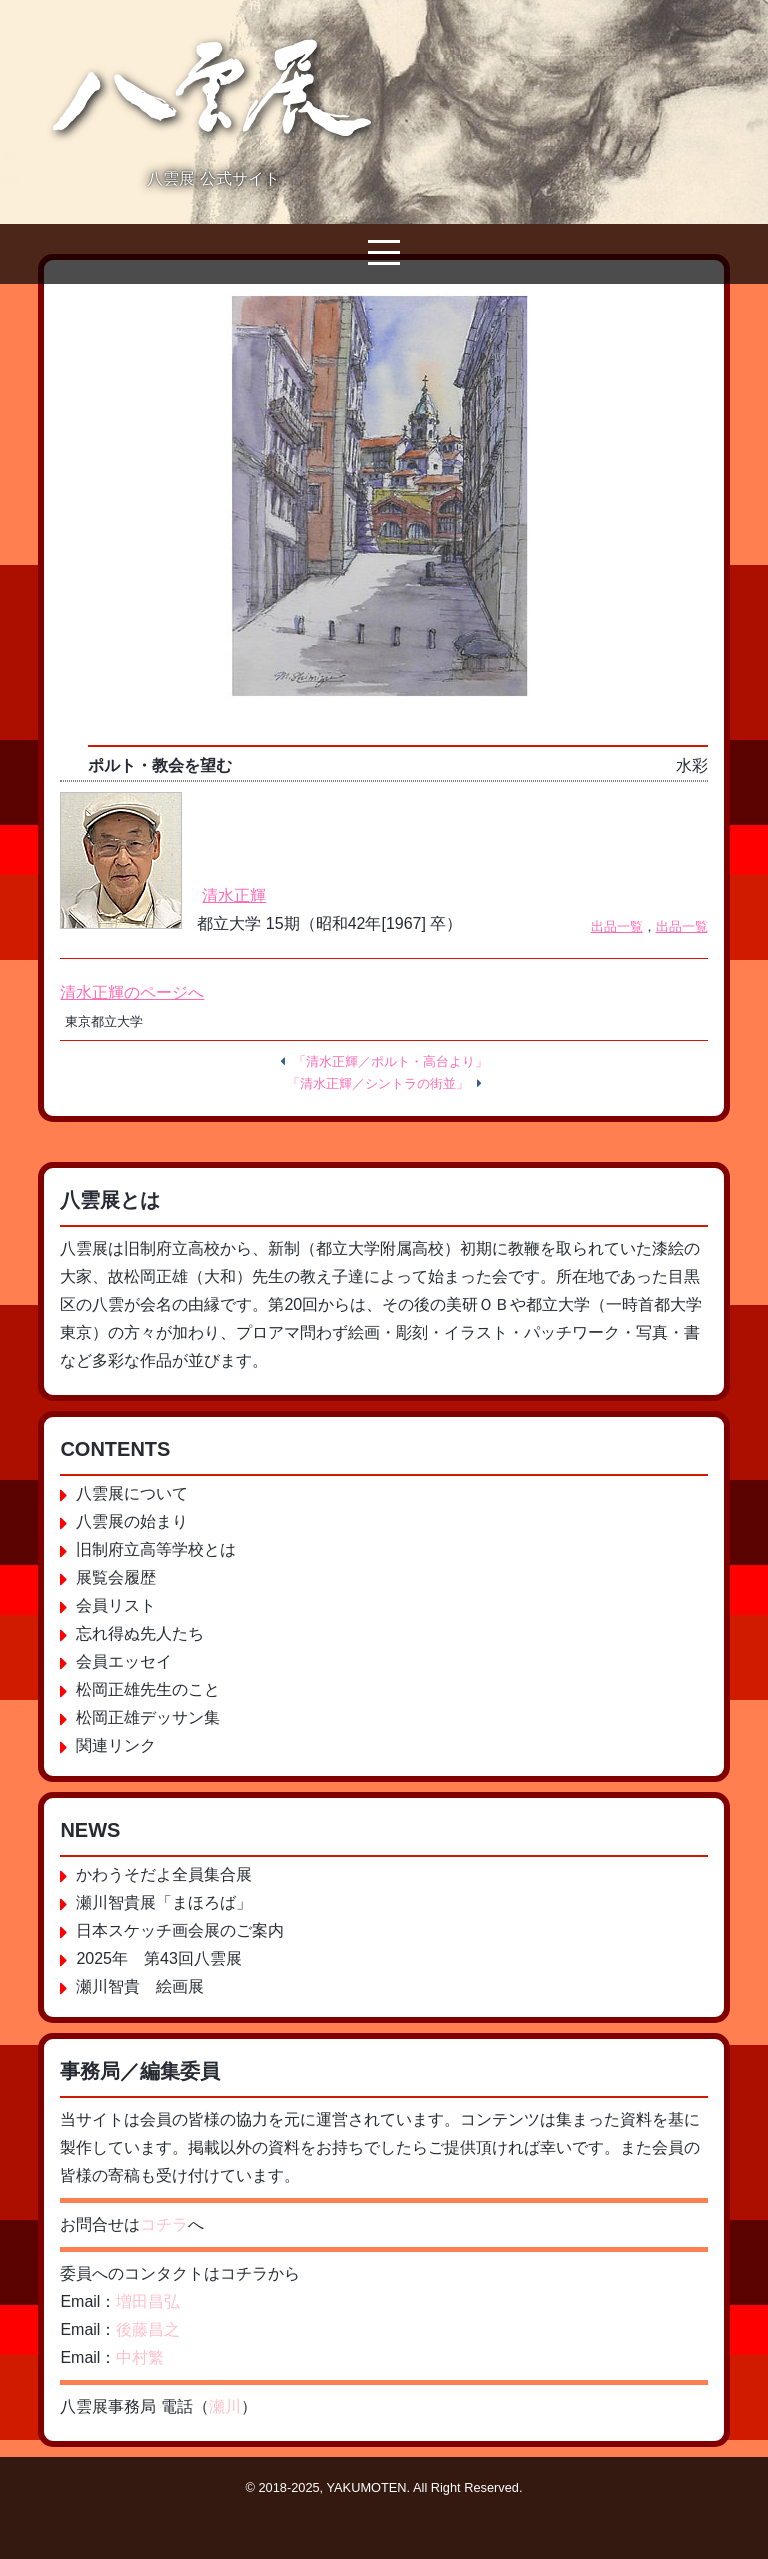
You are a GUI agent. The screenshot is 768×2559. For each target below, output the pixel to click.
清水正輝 (234, 895)
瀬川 (225, 2406)
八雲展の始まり (132, 1521)
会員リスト (116, 1605)
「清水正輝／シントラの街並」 (378, 1083)
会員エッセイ (124, 1661)
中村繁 (140, 2357)
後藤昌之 (148, 2329)
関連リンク (116, 1745)
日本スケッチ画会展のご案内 (180, 1930)
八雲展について (132, 1493)
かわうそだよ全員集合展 (164, 1874)
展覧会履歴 (116, 1577)
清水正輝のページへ (132, 992)
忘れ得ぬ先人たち (140, 1633)
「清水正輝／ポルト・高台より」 (390, 1061)
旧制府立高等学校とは (156, 1549)
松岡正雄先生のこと (148, 1689)
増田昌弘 (148, 2301)
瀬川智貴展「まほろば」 (164, 1902)
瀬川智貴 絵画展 (140, 1986)
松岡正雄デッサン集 (148, 1717)
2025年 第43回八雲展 (158, 1958)
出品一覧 (617, 926)
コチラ (164, 2224)
